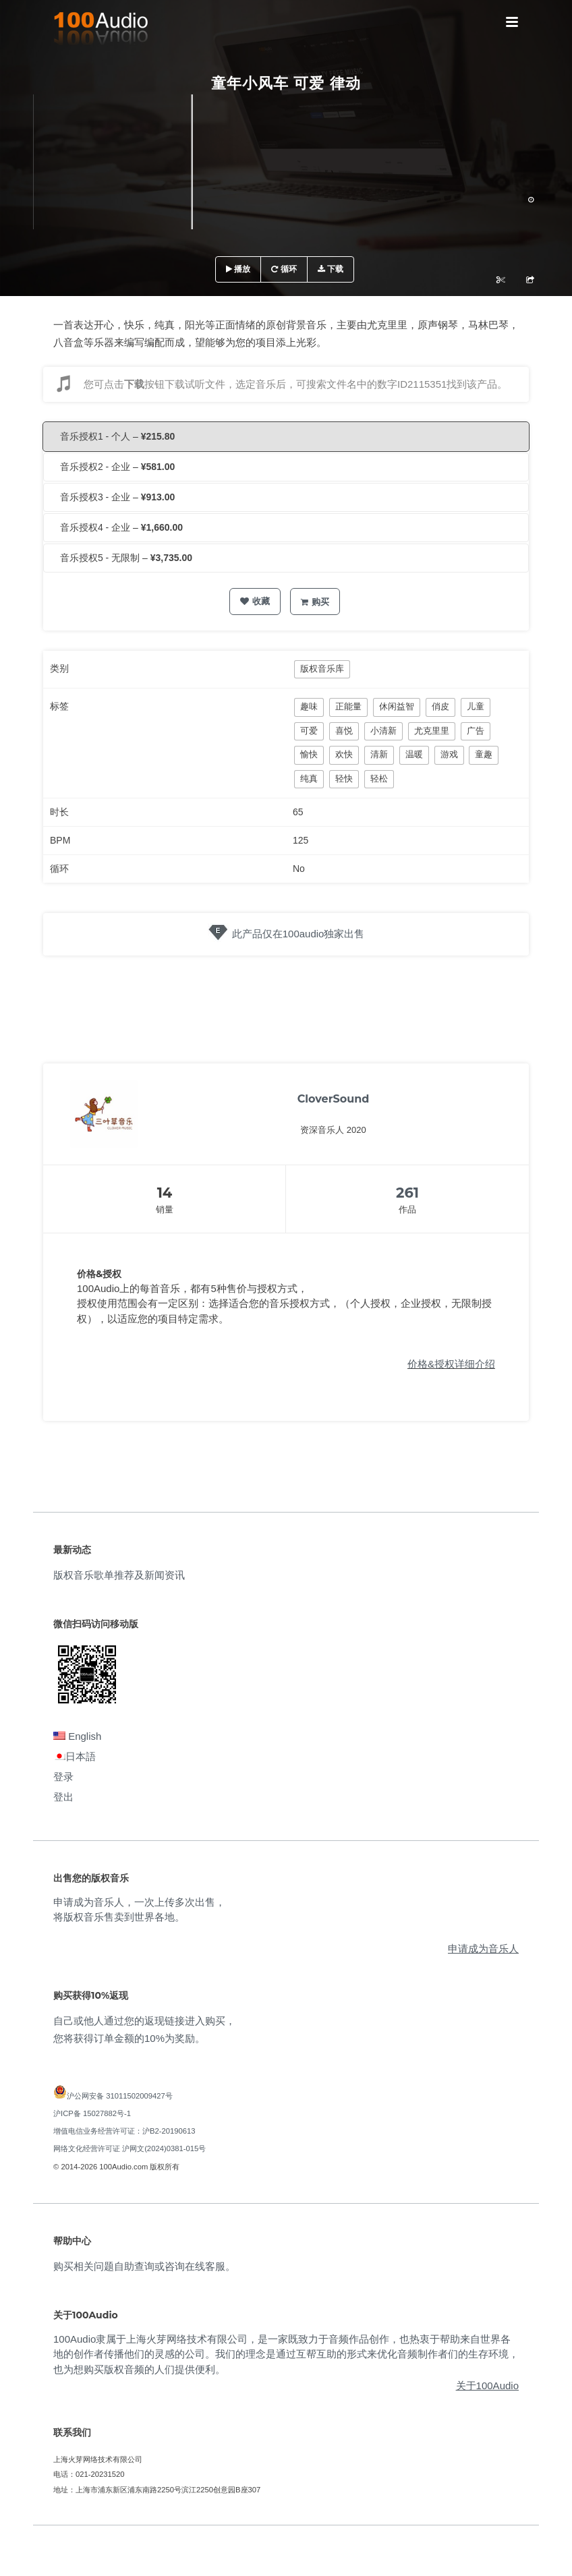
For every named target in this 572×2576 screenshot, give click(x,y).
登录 (63, 1776)
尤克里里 (431, 731)
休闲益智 (396, 706)
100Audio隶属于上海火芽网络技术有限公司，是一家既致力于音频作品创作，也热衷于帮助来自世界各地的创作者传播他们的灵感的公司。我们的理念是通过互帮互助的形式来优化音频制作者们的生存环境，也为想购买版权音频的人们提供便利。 (286, 2354)
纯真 (309, 778)
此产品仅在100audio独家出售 (298, 933)
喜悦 (344, 731)
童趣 (483, 754)
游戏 (449, 754)
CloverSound (333, 1098)
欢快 (344, 754)
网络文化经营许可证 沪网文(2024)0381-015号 (129, 2148)
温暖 (414, 754)
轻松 (379, 778)
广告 (475, 731)
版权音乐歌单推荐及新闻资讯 (119, 1575)
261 (407, 1192)
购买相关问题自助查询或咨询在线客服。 (144, 2266)
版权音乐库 (322, 669)
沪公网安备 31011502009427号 (120, 2096)
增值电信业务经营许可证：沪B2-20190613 (124, 2131)
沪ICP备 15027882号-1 (92, 2113)
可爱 (309, 731)
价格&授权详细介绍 (451, 1364)
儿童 (475, 706)
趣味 (309, 706)
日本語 (74, 1756)
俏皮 (440, 706)
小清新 (383, 731)
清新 (379, 754)
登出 (63, 1797)
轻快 (344, 778)
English (77, 1736)
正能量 (348, 706)
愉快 (309, 754)
